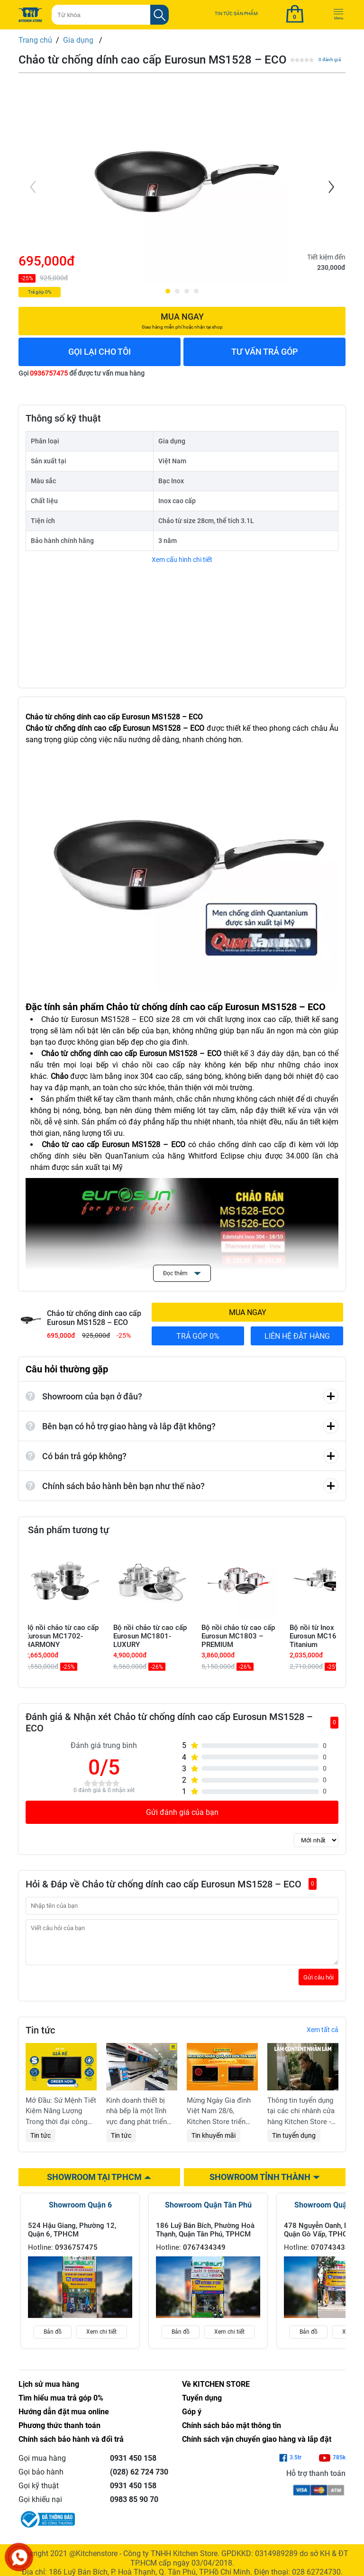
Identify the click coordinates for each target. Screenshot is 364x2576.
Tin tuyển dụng (294, 2142)
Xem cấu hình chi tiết (182, 559)
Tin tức (40, 2142)
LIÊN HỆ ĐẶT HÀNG (297, 1336)
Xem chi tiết (101, 2339)
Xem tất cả (322, 2037)
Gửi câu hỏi (318, 1983)
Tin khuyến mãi (213, 2142)
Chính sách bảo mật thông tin (231, 2432)
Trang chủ (35, 40)
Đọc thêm (182, 1273)
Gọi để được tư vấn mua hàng (81, 373)
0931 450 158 (133, 2465)
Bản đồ (53, 2339)
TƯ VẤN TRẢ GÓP (264, 352)
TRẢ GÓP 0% (197, 1336)
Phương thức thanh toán (59, 2432)
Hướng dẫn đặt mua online (63, 2418)
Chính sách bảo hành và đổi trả (71, 2446)
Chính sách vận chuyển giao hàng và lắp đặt (256, 2446)
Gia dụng (79, 40)
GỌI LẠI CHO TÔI (99, 352)
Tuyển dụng (202, 2405)
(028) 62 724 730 (139, 2479)
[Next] (330, 186)
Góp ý (191, 2418)
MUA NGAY (247, 1312)
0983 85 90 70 (134, 2506)
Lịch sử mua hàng (48, 2391)
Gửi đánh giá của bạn (182, 1812)
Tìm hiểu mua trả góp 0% (60, 2405)
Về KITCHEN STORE (216, 2391)
